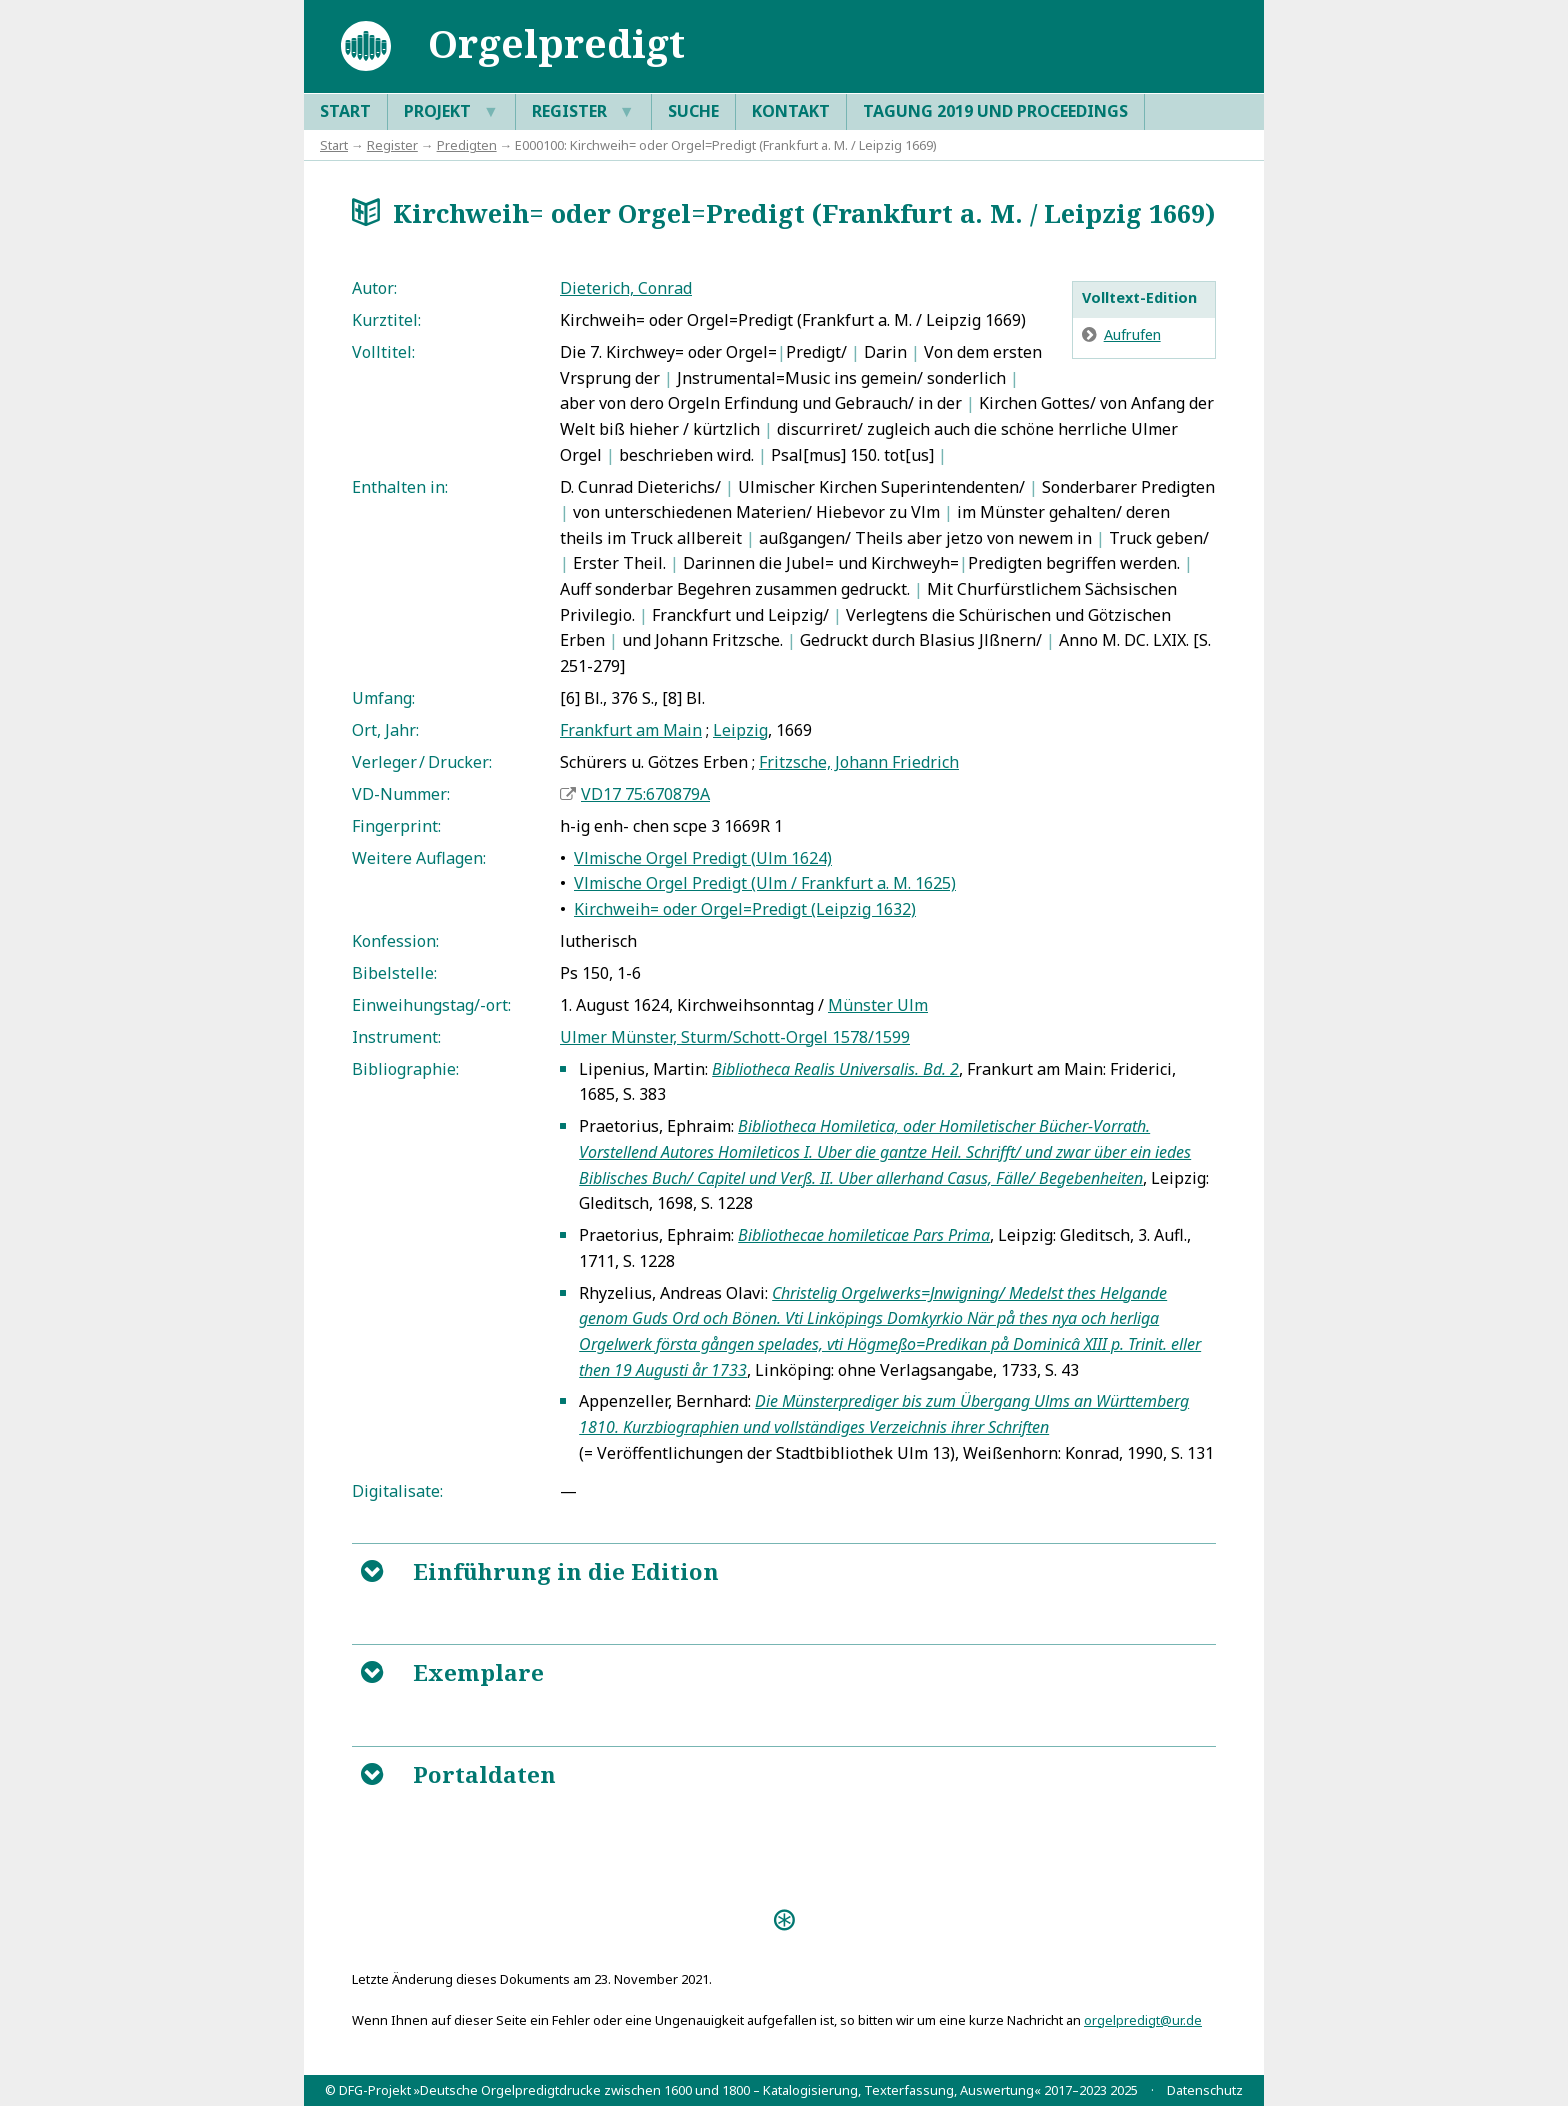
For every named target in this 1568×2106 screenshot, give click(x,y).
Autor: (374, 288)
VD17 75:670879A (645, 794)
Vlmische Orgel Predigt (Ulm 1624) (703, 858)
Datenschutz (1205, 2090)
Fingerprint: (396, 826)
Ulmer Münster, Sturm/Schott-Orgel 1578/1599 (735, 1037)
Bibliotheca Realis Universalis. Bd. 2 (835, 1069)
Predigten (467, 145)
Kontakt (791, 111)
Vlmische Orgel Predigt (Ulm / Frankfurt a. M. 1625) (765, 883)
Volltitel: (383, 352)
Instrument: (396, 1037)
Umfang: (383, 698)
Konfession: (395, 941)
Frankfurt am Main (631, 730)
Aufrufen (1132, 334)
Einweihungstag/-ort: (431, 1005)
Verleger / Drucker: (422, 762)
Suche (693, 111)
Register (583, 112)
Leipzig (740, 730)
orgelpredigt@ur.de (1143, 2020)
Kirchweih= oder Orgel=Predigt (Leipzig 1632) (745, 909)
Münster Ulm (878, 1005)
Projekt (451, 112)
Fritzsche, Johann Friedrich (859, 762)
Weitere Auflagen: (419, 858)
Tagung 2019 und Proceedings (995, 111)
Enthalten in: (400, 487)
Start (345, 111)
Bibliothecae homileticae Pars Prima (864, 1235)
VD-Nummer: (401, 794)
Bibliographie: (405, 1069)
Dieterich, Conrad (626, 288)
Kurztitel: (386, 320)
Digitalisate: (397, 1491)
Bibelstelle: (394, 973)
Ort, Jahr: (385, 730)
